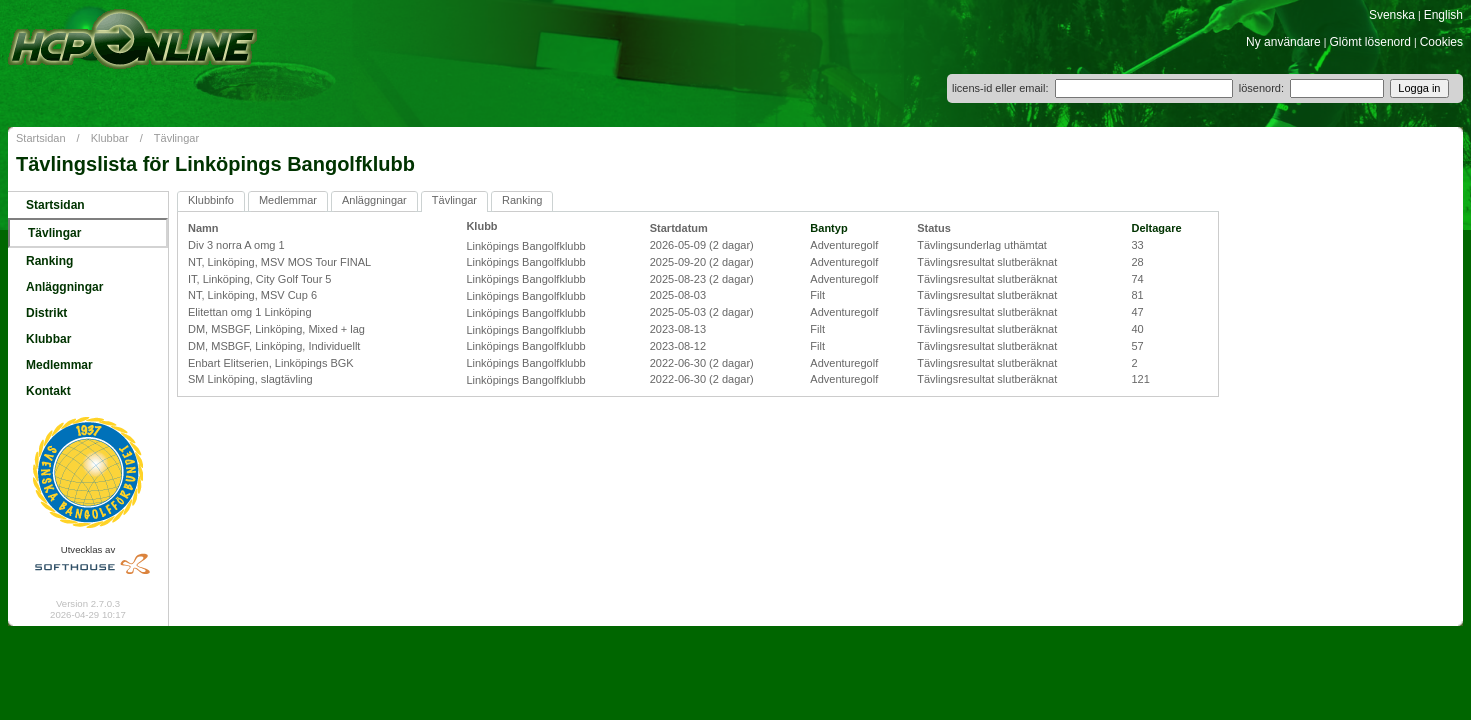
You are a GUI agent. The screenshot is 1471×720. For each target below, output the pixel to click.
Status (934, 228)
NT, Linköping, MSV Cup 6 (252, 295)
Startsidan (41, 138)
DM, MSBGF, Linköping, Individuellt (274, 346)
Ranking (49, 261)
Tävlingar (176, 138)
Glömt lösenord (1370, 42)
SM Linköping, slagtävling (250, 379)
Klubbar (110, 138)
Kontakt (48, 391)
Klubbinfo (211, 200)
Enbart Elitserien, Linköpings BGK (271, 363)
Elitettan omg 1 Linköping (250, 312)
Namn (203, 228)
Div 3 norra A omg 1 (236, 245)
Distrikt (46, 313)
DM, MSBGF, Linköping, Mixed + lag (276, 329)
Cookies (1441, 42)
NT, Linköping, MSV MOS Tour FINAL (279, 262)
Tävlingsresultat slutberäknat (987, 262)
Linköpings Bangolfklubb (525, 246)
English (1443, 15)
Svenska (1392, 15)
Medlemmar (59, 365)
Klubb (481, 226)
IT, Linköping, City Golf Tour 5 (259, 279)
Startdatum (679, 228)
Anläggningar (64, 287)
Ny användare (1283, 42)
